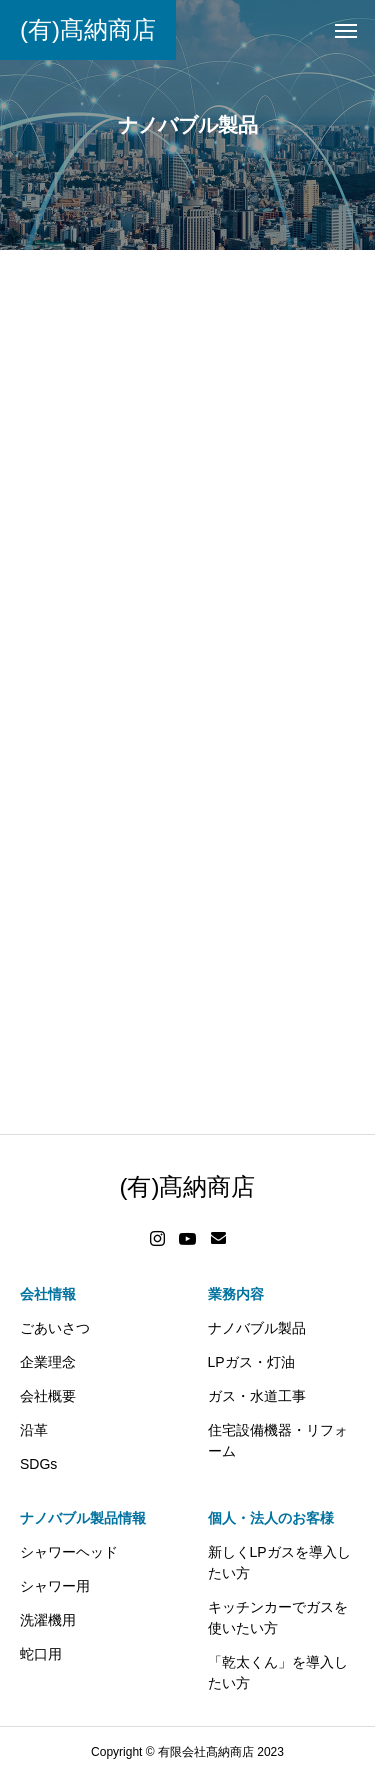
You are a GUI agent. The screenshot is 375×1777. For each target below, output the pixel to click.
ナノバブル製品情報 (83, 1518)
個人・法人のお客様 (271, 1518)
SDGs (38, 1464)
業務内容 (236, 1294)
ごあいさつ (55, 1328)
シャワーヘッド (69, 1552)
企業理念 (48, 1362)
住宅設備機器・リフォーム (278, 1440)
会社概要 (48, 1396)
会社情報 (48, 1294)
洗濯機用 (48, 1620)
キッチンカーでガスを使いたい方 (278, 1617)
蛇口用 (41, 1654)
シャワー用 (55, 1586)
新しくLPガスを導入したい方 (279, 1562)
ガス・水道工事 (257, 1396)
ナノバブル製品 (257, 1328)
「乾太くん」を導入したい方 (278, 1672)
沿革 (34, 1430)
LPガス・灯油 (251, 1362)
